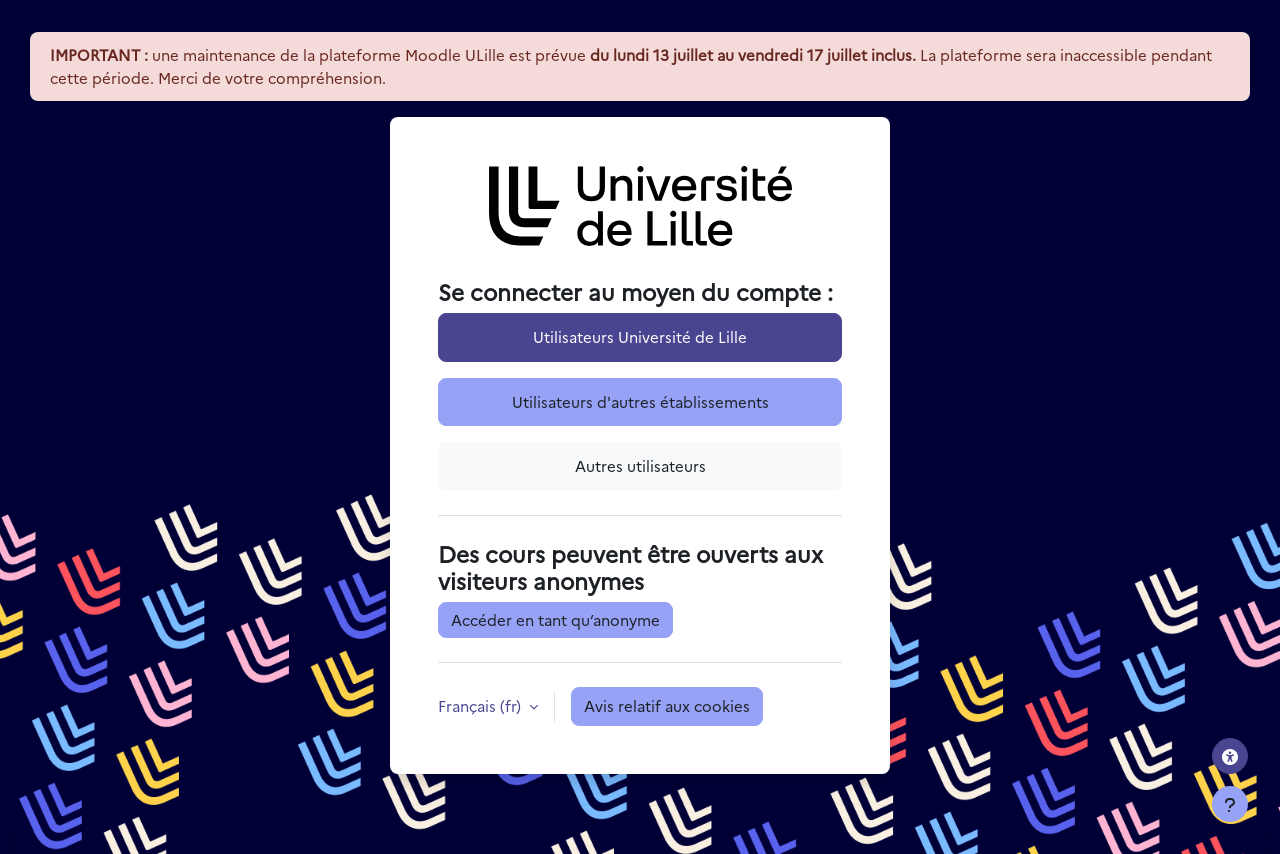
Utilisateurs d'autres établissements (640, 401)
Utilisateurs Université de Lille (640, 336)
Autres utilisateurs (640, 465)
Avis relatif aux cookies (667, 705)
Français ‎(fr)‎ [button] (481, 705)
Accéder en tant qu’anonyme (555, 619)
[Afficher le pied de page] (1230, 804)
